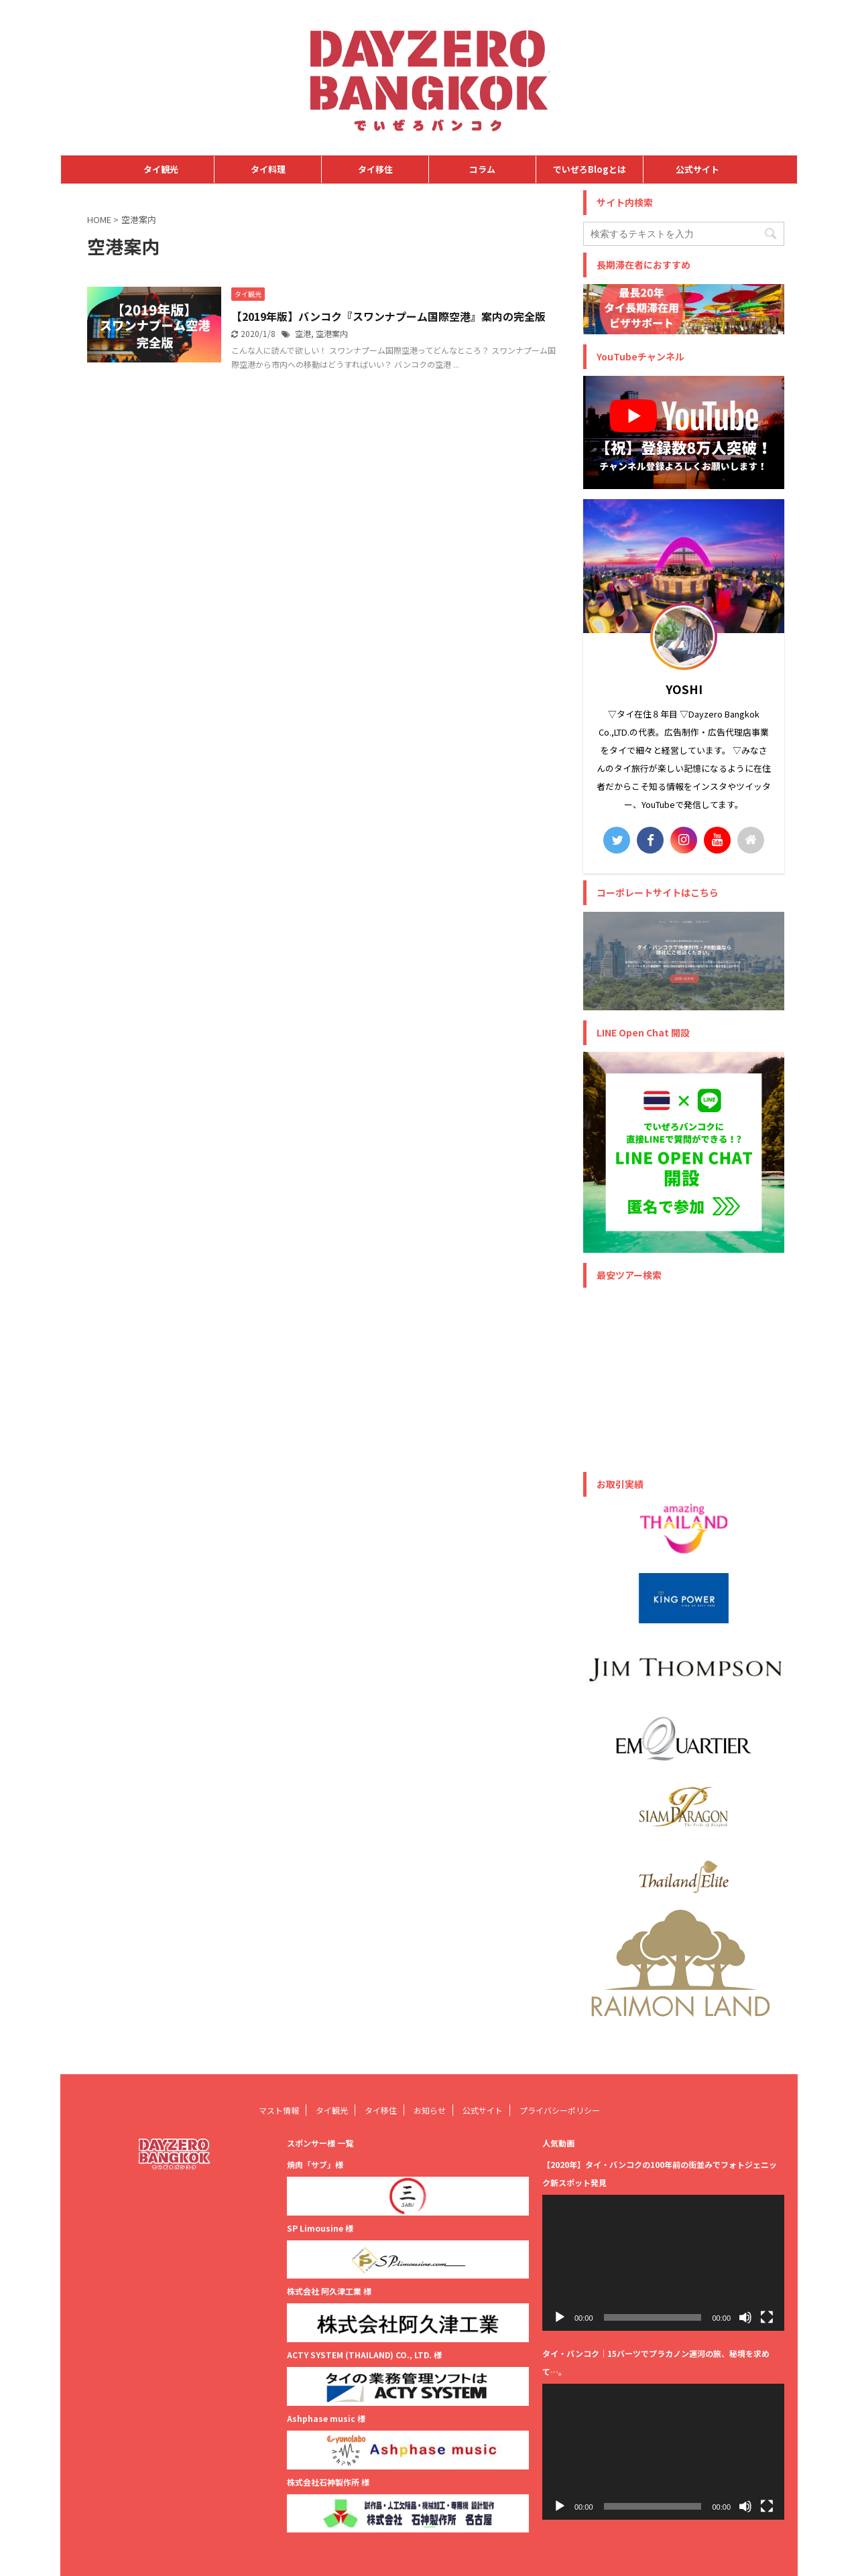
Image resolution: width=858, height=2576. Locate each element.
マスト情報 (279, 2110)
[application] (663, 2263)
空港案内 (332, 333)
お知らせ (430, 2110)
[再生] (559, 2317)
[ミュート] (745, 2317)
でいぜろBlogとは (589, 169)
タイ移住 (375, 169)
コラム (482, 169)
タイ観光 (160, 169)
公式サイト (697, 169)
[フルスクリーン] (767, 2317)
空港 (303, 333)
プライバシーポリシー (559, 2110)
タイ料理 (268, 169)
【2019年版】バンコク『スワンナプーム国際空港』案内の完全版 (388, 316)
